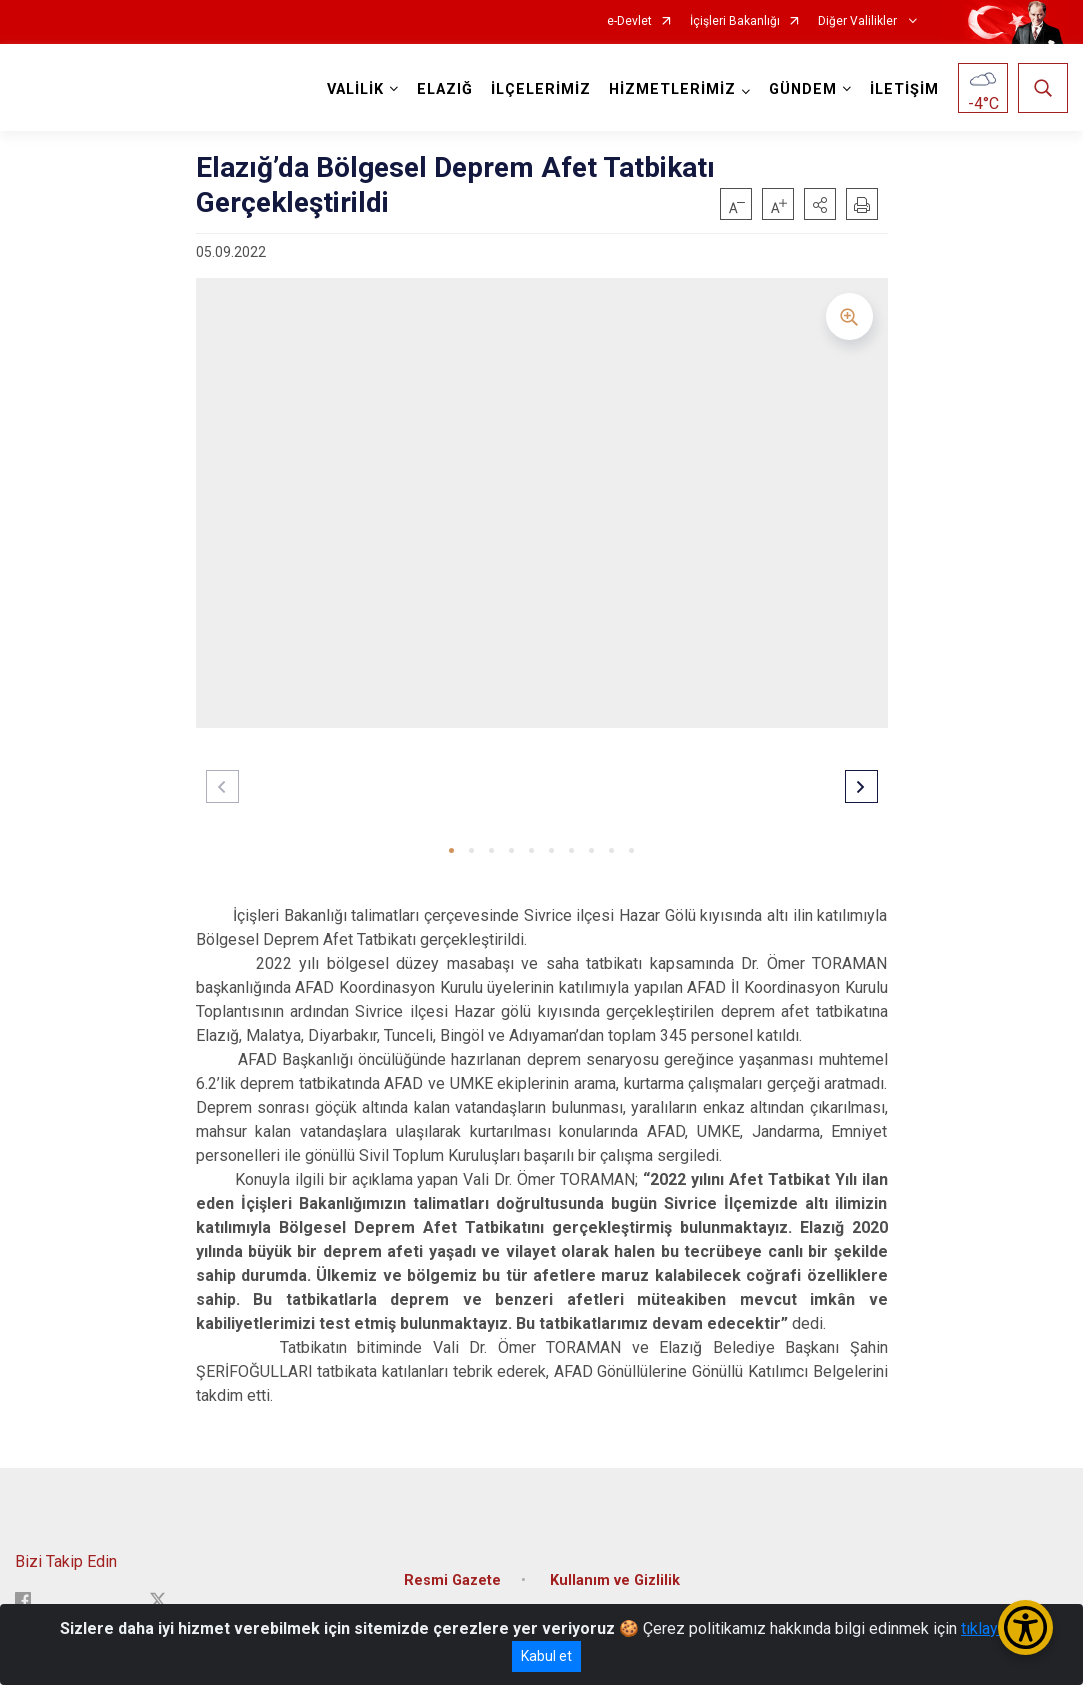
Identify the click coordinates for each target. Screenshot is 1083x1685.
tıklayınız (992, 1628)
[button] (820, 204)
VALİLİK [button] (355, 89)
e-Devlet (629, 21)
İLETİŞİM (904, 89)
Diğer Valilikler (859, 21)
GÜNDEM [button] (803, 89)
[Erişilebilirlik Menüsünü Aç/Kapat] (1025, 1627)
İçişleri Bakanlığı (735, 21)
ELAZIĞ (445, 89)
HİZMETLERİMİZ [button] (672, 89)
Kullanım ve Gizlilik (615, 1580)
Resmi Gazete (452, 1580)
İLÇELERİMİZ (541, 89)
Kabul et (546, 1656)
